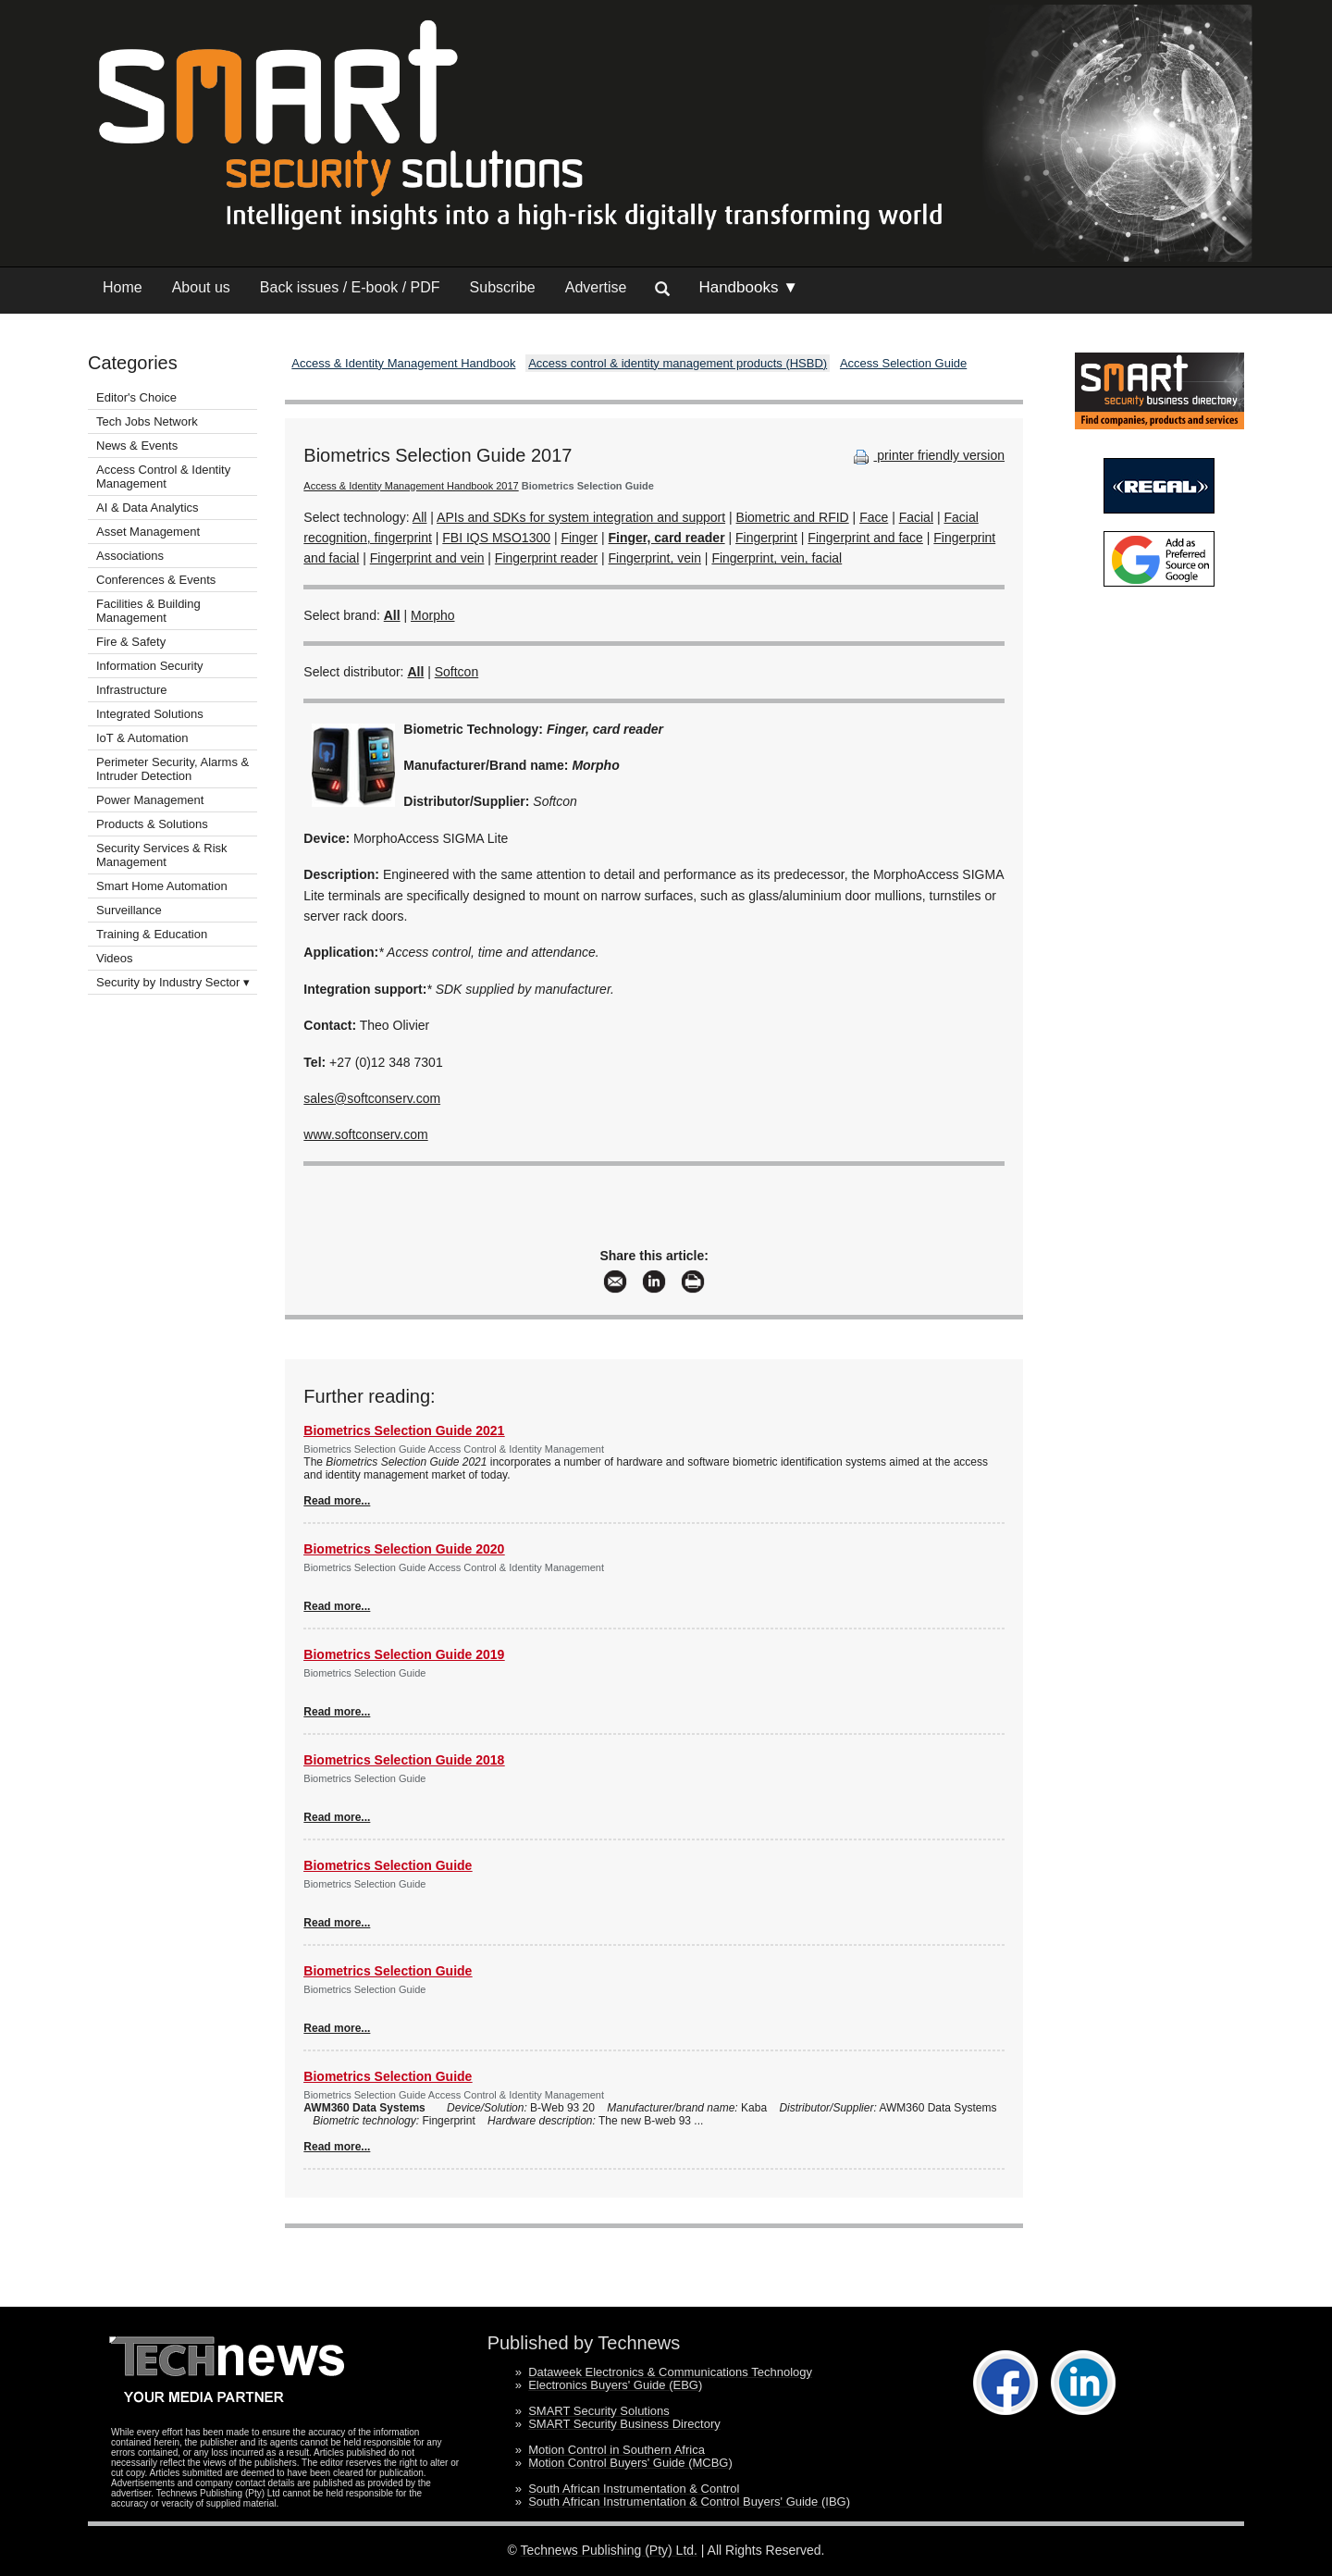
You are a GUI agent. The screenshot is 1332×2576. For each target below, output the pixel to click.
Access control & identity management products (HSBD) (677, 363)
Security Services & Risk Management (162, 855)
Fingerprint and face (865, 537)
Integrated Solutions (150, 714)
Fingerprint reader (546, 558)
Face (873, 517)
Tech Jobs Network (147, 421)
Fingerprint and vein (427, 558)
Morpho (432, 615)
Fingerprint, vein (655, 558)
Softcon (456, 671)
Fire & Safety (131, 642)
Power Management (150, 800)
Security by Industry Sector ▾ (173, 982)
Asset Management (148, 532)
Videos (114, 958)
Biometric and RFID (792, 517)
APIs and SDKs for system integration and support (581, 517)
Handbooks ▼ (748, 287)
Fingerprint (766, 537)
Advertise (596, 287)
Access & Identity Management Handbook (403, 363)
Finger (579, 537)
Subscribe (503, 287)
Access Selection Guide (903, 363)
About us (201, 287)
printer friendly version (927, 455)
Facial (916, 517)
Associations (130, 556)
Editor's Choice (136, 397)
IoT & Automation (142, 738)
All (420, 517)
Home (122, 287)
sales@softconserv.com (371, 1098)
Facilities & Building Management (148, 611)
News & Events (137, 445)
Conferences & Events (156, 580)
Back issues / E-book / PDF (350, 287)
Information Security (150, 666)
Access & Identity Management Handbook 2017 (410, 485)
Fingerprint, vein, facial (776, 558)
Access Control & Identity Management (163, 476)
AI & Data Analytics (147, 507)
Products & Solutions (152, 824)
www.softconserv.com (365, 1134)
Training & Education (151, 934)
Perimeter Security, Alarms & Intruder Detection (172, 769)
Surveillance (129, 910)
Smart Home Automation (163, 886)
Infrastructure (131, 690)
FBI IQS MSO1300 (496, 537)
